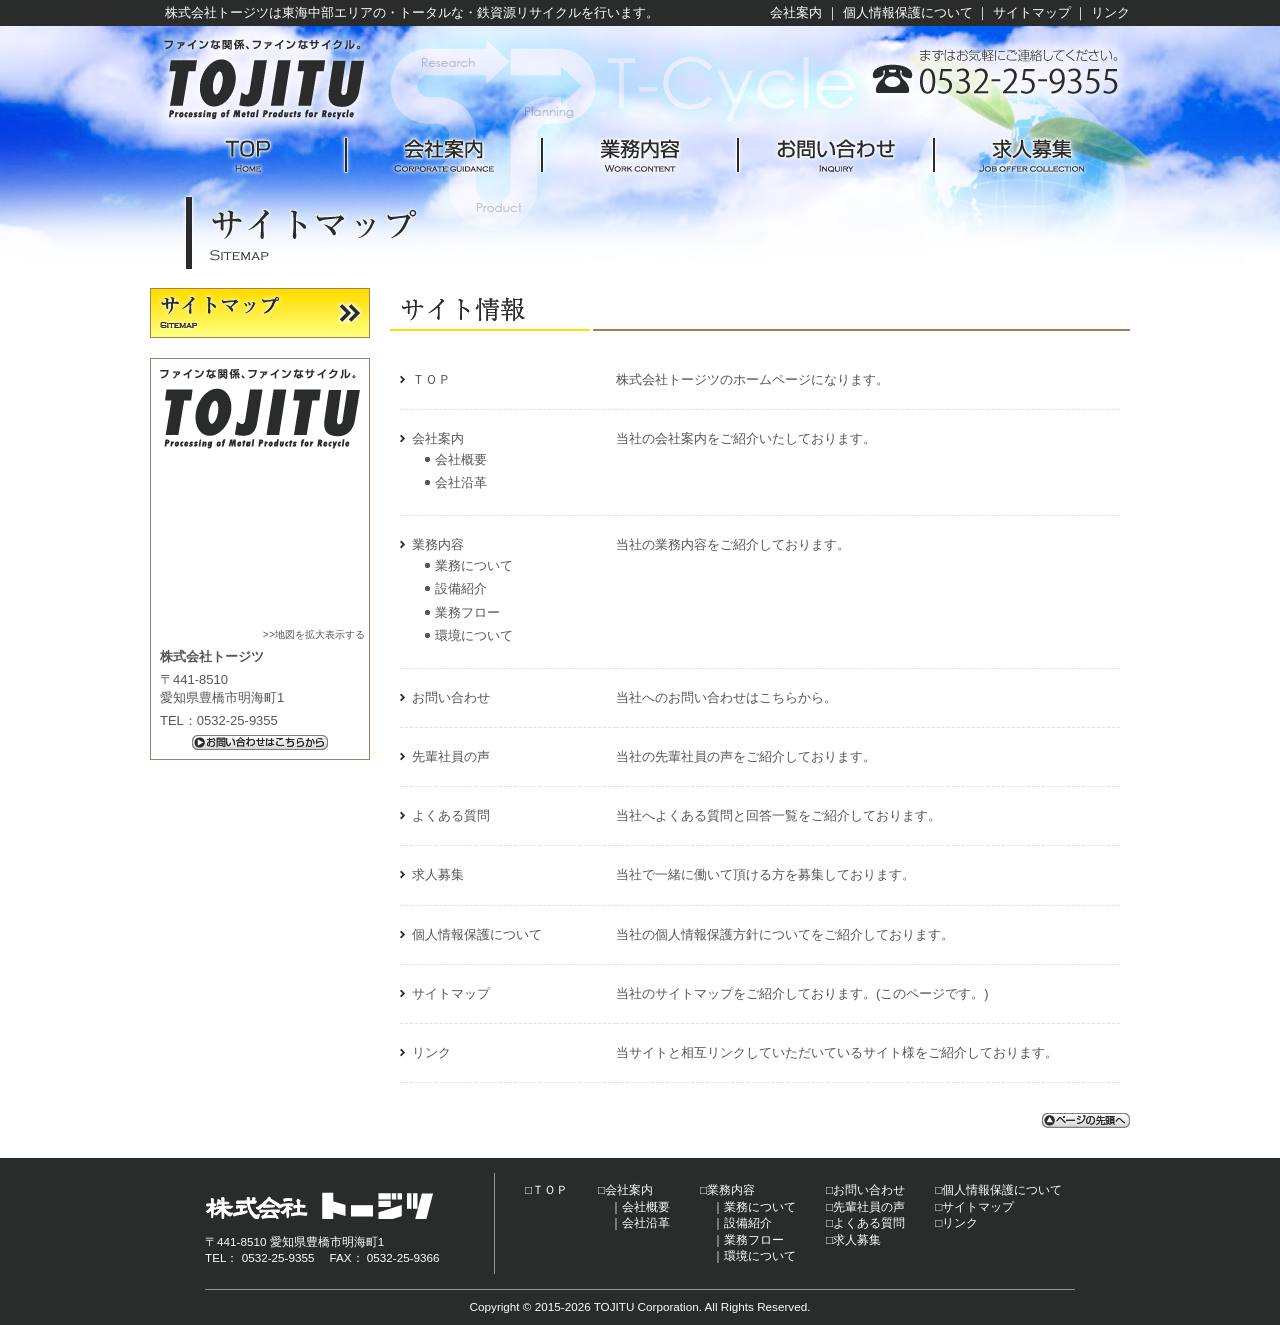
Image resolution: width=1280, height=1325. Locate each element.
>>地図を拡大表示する (314, 634)
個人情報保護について (908, 12)
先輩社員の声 (451, 756)
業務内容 (438, 544)
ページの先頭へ (1086, 1120)
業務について (474, 565)
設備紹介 (461, 588)
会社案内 (796, 12)
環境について (474, 635)
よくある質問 (451, 815)
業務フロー (467, 612)
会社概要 (461, 459)
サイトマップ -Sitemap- (260, 313)
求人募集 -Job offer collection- (1032, 155)
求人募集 (438, 874)
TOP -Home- (248, 155)
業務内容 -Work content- (640, 155)
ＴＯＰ (431, 379)
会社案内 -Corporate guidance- (444, 155)
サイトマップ (1032, 12)
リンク (1110, 12)
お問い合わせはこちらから (260, 742)
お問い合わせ (451, 697)
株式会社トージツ (265, 79)
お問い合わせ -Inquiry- (836, 155)
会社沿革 (461, 482)
